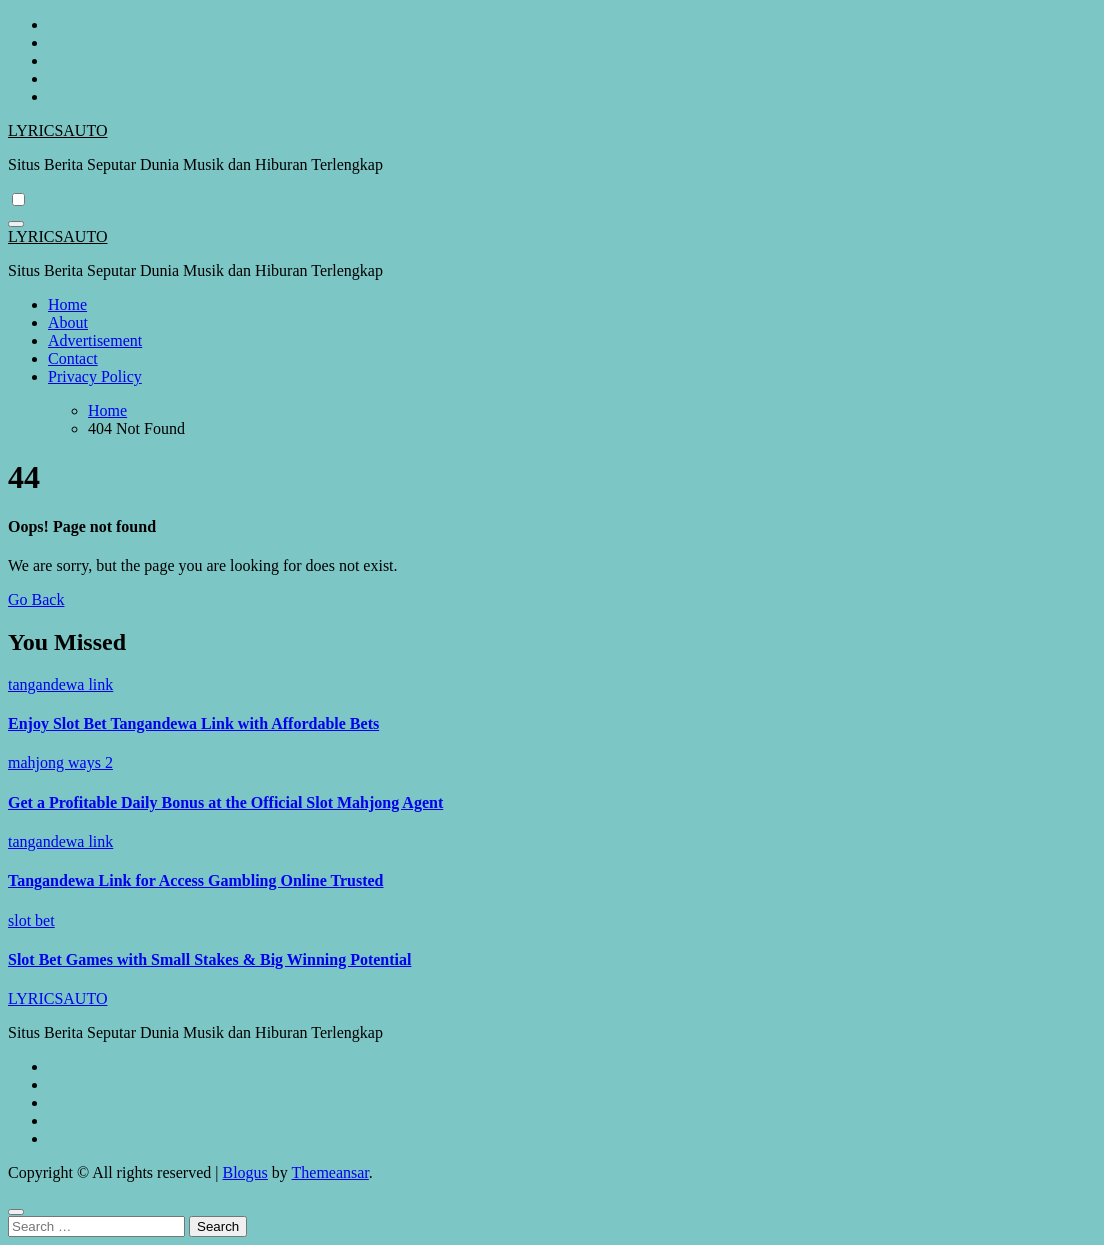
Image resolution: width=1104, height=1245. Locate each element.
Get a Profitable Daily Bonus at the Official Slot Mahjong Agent (225, 802)
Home (67, 304)
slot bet (31, 920)
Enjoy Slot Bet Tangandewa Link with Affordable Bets (193, 723)
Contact (73, 358)
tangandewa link (60, 684)
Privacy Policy (95, 376)
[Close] (16, 1212)
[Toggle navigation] (16, 224)
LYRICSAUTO (57, 130)
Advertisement (95, 340)
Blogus (244, 1172)
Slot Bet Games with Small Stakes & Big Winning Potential (209, 959)
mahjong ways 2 (60, 762)
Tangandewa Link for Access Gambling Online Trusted (195, 880)
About (68, 322)
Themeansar (330, 1172)
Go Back (36, 599)
